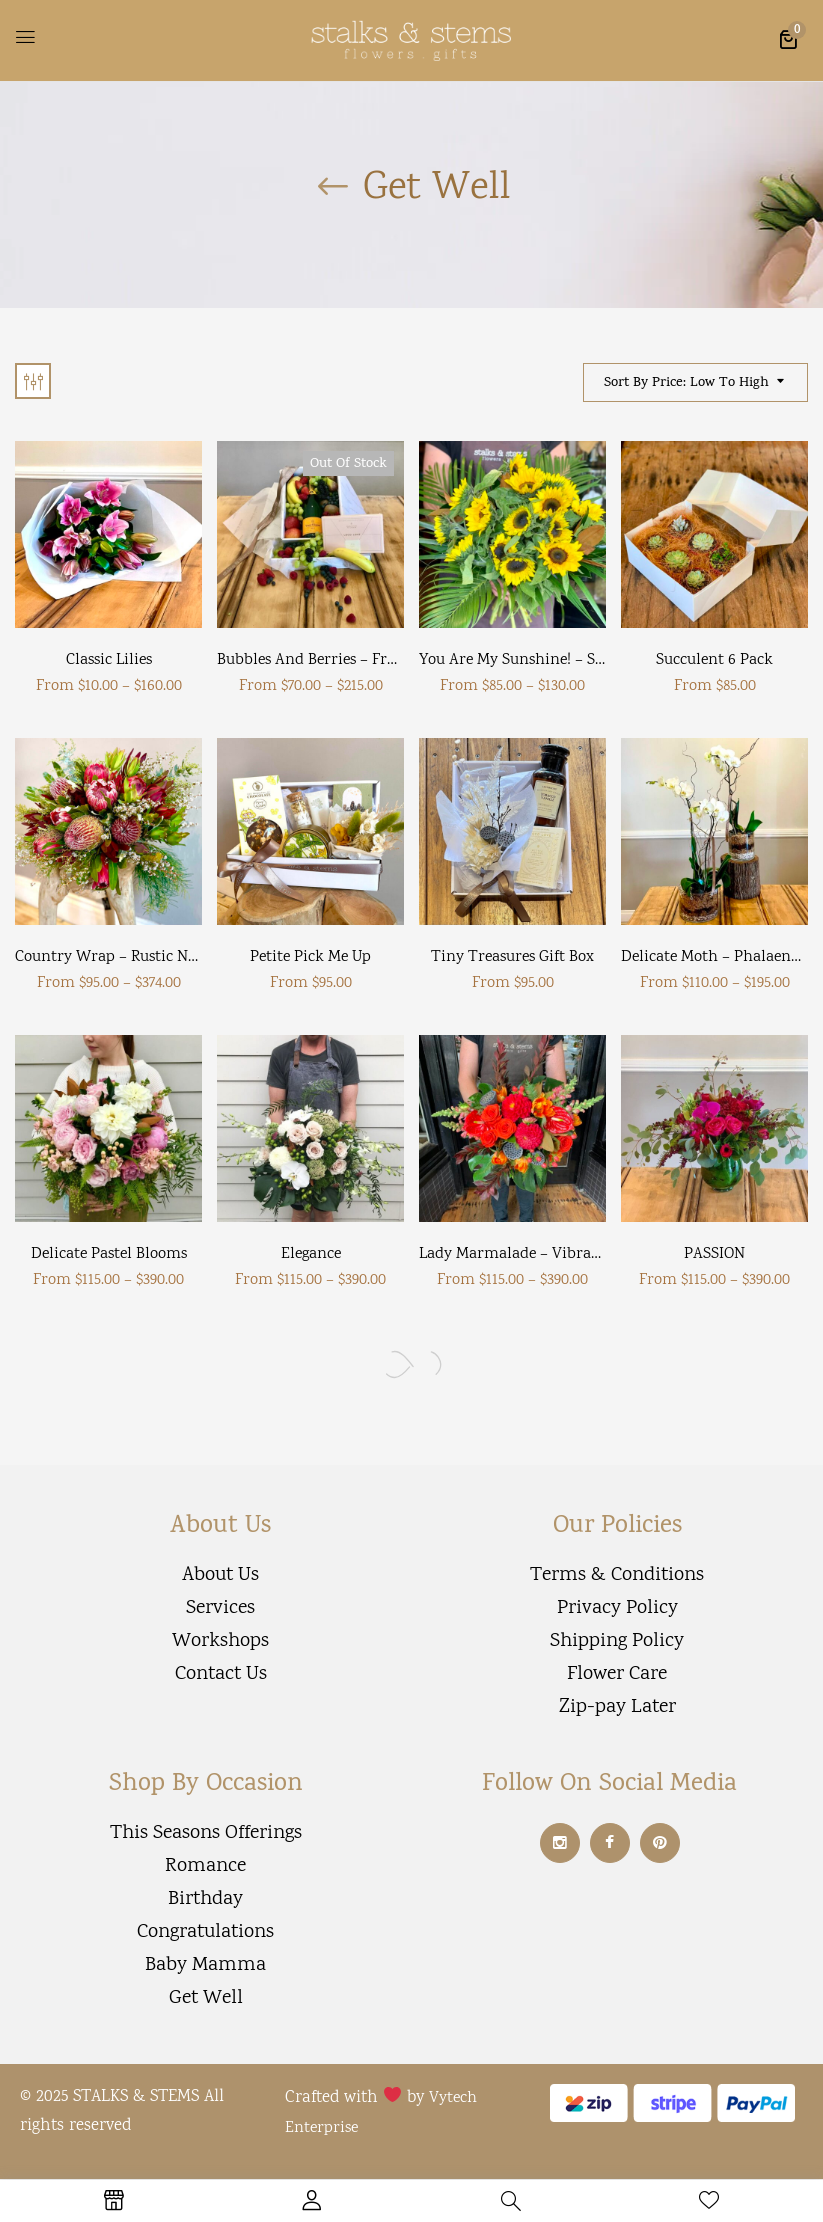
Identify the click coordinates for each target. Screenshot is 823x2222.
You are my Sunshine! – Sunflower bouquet (568, 660)
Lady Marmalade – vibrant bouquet (543, 1254)
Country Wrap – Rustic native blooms (146, 957)
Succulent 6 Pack (714, 660)
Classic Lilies (109, 660)
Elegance (311, 1254)
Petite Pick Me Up (310, 957)
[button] (788, 38)
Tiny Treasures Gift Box (512, 957)
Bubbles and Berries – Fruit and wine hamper (379, 660)
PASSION (714, 1254)
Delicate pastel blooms (109, 1254)
